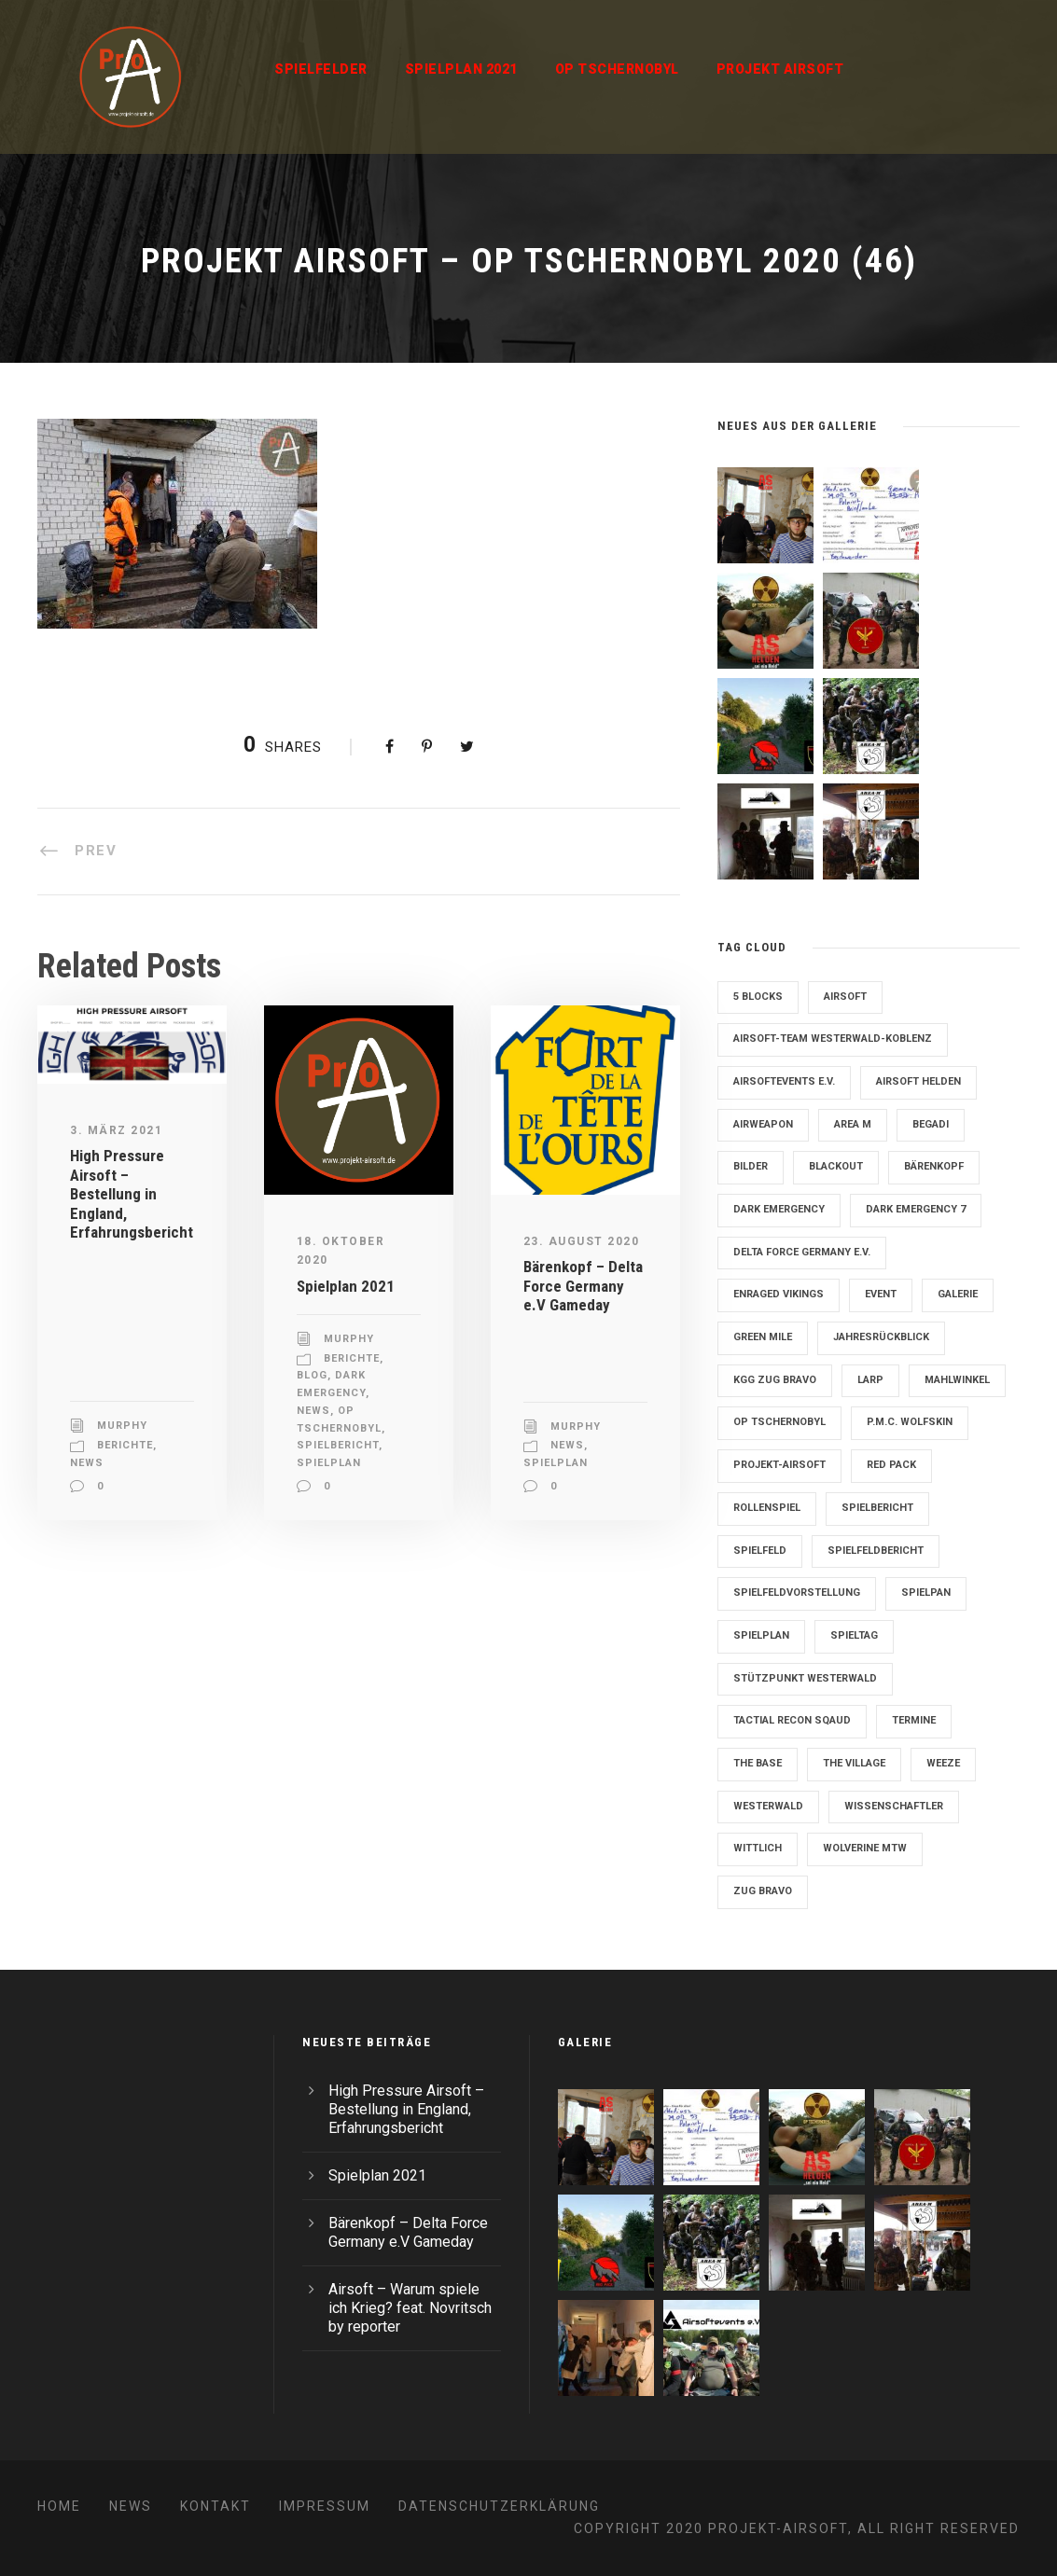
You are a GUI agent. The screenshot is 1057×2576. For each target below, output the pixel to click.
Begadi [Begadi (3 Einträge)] (930, 1124)
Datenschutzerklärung (499, 2506)
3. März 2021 (116, 1130)
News (87, 1463)
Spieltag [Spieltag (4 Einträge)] (854, 1635)
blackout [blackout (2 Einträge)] (836, 1166)
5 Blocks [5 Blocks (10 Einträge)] (758, 996)
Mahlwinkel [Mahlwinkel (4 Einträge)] (957, 1380)
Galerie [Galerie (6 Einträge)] (958, 1294)
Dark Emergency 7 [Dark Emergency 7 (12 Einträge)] (916, 1209)
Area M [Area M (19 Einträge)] (852, 1124)
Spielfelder (321, 69)
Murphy (122, 1426)
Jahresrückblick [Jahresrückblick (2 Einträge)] (881, 1337)
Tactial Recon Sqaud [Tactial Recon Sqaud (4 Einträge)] (792, 1720)
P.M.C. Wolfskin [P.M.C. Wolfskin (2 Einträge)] (910, 1422)
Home (59, 2506)
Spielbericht (338, 1445)
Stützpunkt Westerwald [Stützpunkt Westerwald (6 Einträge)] (805, 1678)
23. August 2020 (581, 1241)
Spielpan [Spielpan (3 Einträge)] (926, 1592)
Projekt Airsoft (780, 69)
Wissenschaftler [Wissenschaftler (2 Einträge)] (893, 1806)
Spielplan (329, 1463)
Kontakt (215, 2506)
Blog (312, 1375)
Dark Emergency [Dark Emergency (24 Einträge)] (779, 1209)
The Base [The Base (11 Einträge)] (757, 1763)
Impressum (324, 2506)
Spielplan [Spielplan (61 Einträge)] (761, 1635)
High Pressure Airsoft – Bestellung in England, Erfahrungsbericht (131, 1193)
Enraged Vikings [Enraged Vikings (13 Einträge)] (778, 1294)
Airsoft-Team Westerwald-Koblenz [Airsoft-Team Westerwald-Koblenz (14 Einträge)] (832, 1038)
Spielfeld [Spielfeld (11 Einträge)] (759, 1550)
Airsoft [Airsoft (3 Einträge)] (845, 996)
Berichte (125, 1445)
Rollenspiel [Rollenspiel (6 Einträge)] (766, 1508)
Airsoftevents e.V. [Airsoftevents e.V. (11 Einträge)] (784, 1081)
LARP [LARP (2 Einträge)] (870, 1380)
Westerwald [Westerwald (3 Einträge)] (768, 1806)
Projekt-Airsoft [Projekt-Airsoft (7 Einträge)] (779, 1465)
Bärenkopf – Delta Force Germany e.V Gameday (583, 1285)
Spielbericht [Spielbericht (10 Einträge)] (877, 1508)
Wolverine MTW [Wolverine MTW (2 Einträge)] (865, 1848)
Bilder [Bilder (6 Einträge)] (750, 1166)
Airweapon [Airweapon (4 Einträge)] (763, 1124)
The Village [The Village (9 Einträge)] (854, 1763)
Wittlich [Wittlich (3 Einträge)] (757, 1848)
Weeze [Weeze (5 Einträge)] (943, 1763)
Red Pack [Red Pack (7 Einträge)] (891, 1465)
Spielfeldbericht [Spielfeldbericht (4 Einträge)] (876, 1550)
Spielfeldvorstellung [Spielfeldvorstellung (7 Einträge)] (796, 1592)
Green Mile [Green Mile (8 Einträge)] (762, 1337)
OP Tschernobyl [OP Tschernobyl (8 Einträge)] (779, 1422)
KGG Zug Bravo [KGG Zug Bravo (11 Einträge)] (774, 1380)
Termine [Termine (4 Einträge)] (914, 1720)
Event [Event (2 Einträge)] (881, 1294)
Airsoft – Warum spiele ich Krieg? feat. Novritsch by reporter (410, 2307)
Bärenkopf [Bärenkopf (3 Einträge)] (934, 1166)
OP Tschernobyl (617, 69)
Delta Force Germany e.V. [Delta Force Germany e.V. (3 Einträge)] (801, 1252)
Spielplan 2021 (461, 69)
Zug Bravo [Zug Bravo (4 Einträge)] (762, 1891)
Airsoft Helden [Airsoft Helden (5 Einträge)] (918, 1081)
